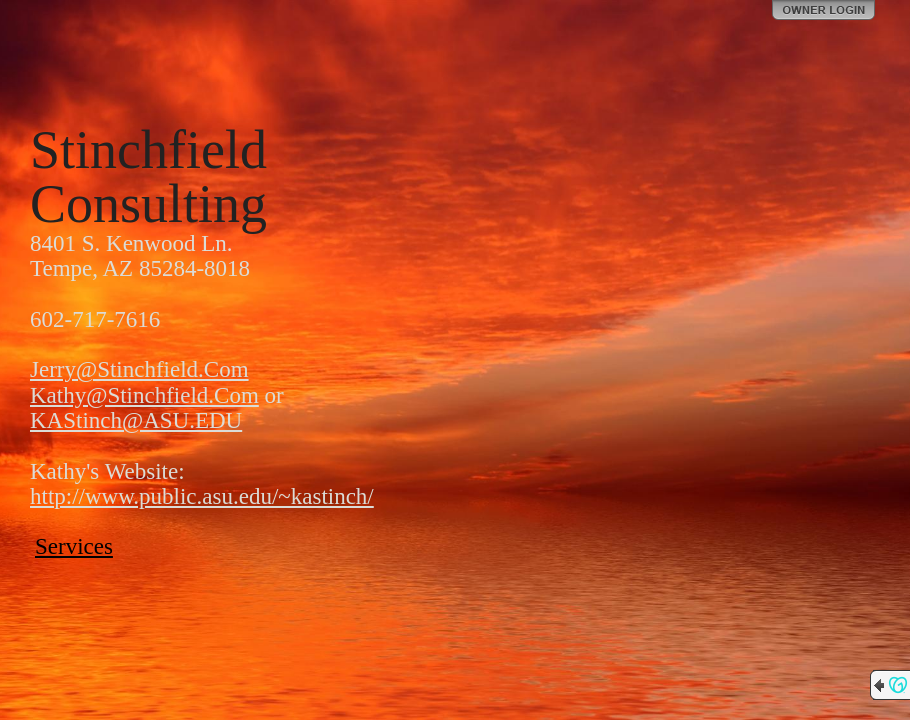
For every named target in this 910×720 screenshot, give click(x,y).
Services (74, 546)
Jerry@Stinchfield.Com (139, 369)
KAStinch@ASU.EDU (136, 420)
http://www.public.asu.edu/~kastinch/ (202, 496)
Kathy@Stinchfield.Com (144, 395)
